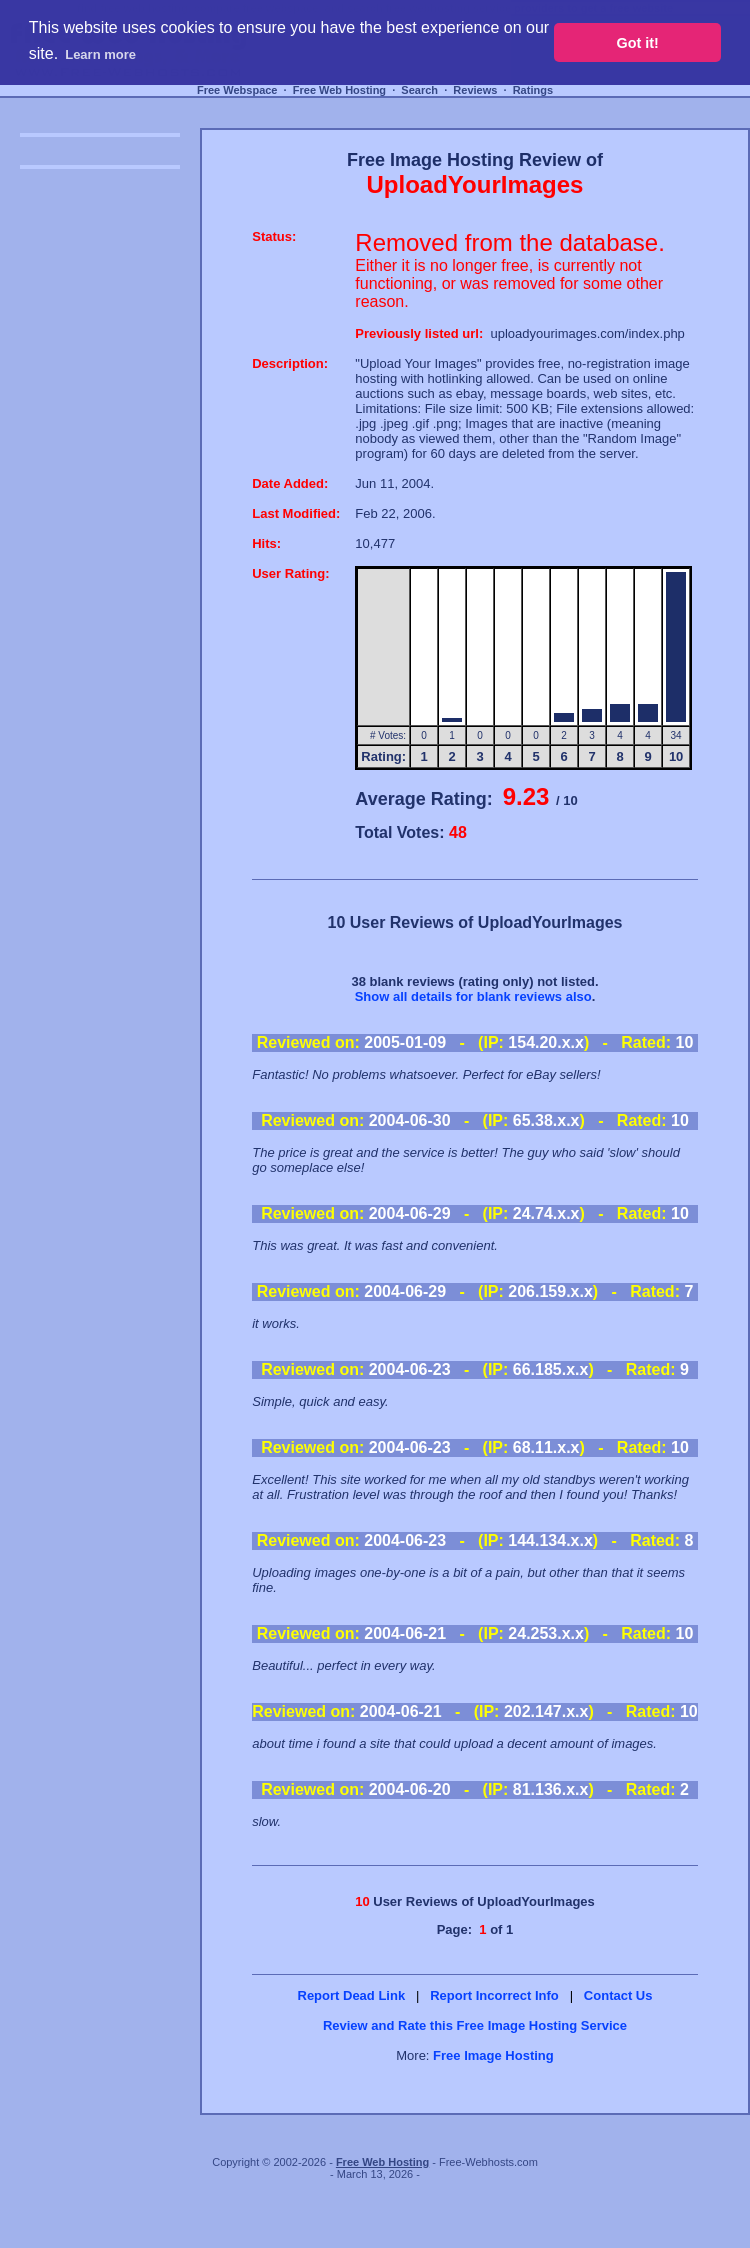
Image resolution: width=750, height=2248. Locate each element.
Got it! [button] (638, 43)
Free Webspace (237, 90)
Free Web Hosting (339, 90)
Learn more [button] (100, 54)
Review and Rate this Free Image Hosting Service (475, 2025)
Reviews (475, 90)
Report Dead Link (352, 1995)
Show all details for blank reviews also (473, 996)
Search (419, 90)
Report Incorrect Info (494, 1995)
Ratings (533, 90)
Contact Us (618, 1995)
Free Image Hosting (493, 2055)
